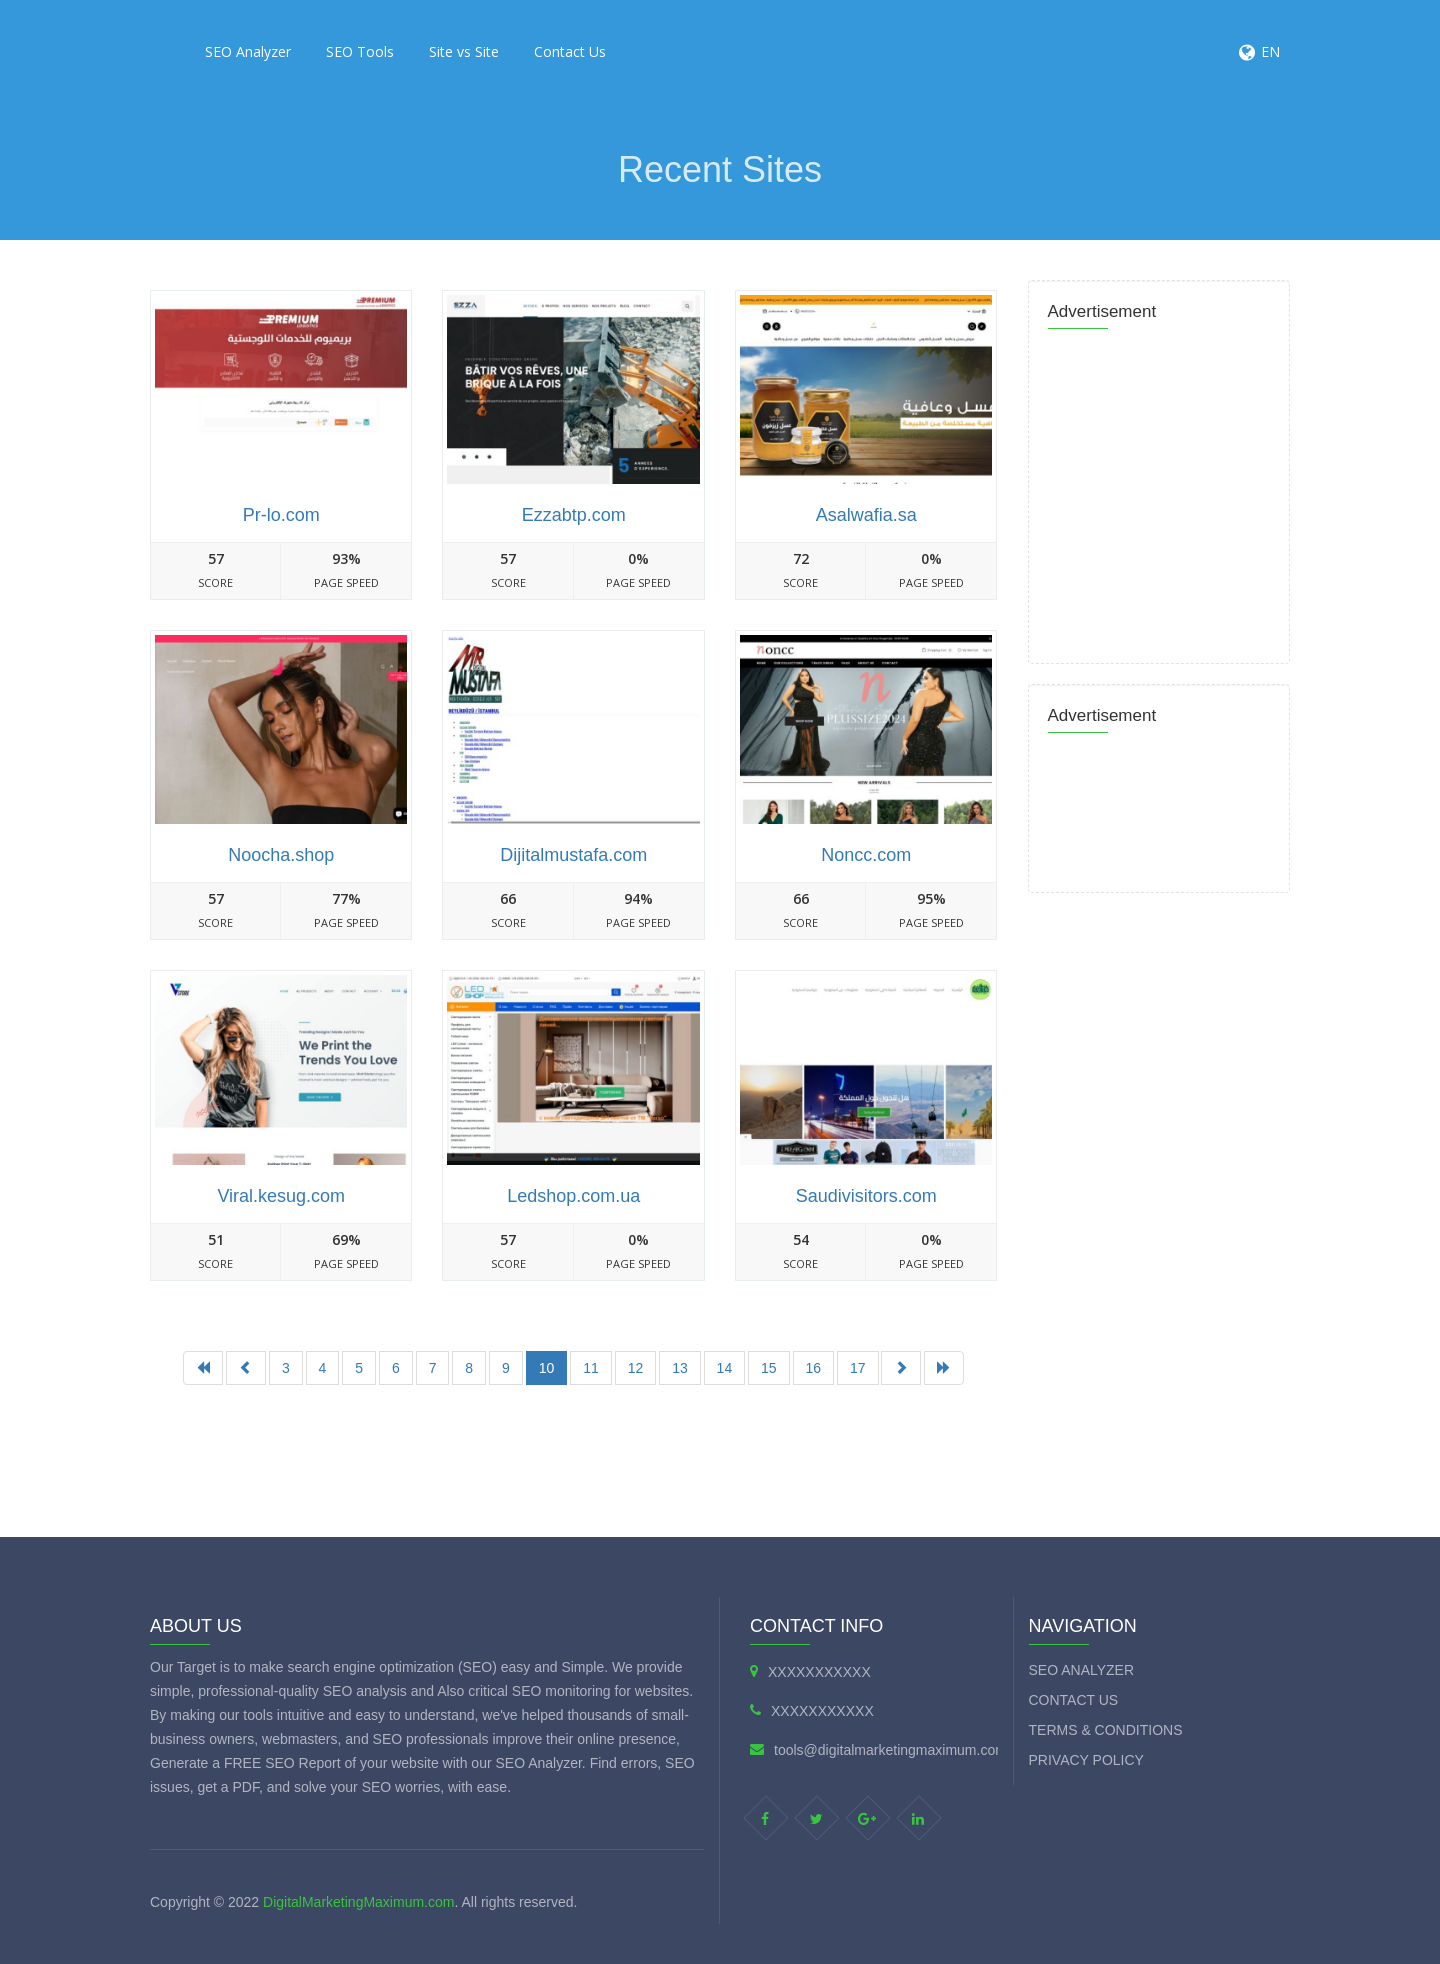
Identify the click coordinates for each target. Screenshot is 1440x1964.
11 (591, 1368)
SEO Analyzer (248, 51)
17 (858, 1368)
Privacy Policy (1086, 1760)
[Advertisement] (574, 1461)
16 (814, 1368)
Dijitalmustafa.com (573, 855)
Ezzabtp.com (574, 515)
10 (547, 1368)
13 (680, 1368)
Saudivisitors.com (866, 1196)
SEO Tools (360, 51)
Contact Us (570, 51)
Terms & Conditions (1106, 1730)
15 (769, 1368)
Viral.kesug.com (281, 1196)
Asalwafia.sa (866, 515)
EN (1270, 51)
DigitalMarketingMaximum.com (358, 1902)
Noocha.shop (281, 855)
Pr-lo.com (281, 515)
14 (725, 1368)
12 (636, 1368)
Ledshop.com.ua (573, 1196)
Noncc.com (866, 855)
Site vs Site (464, 51)
